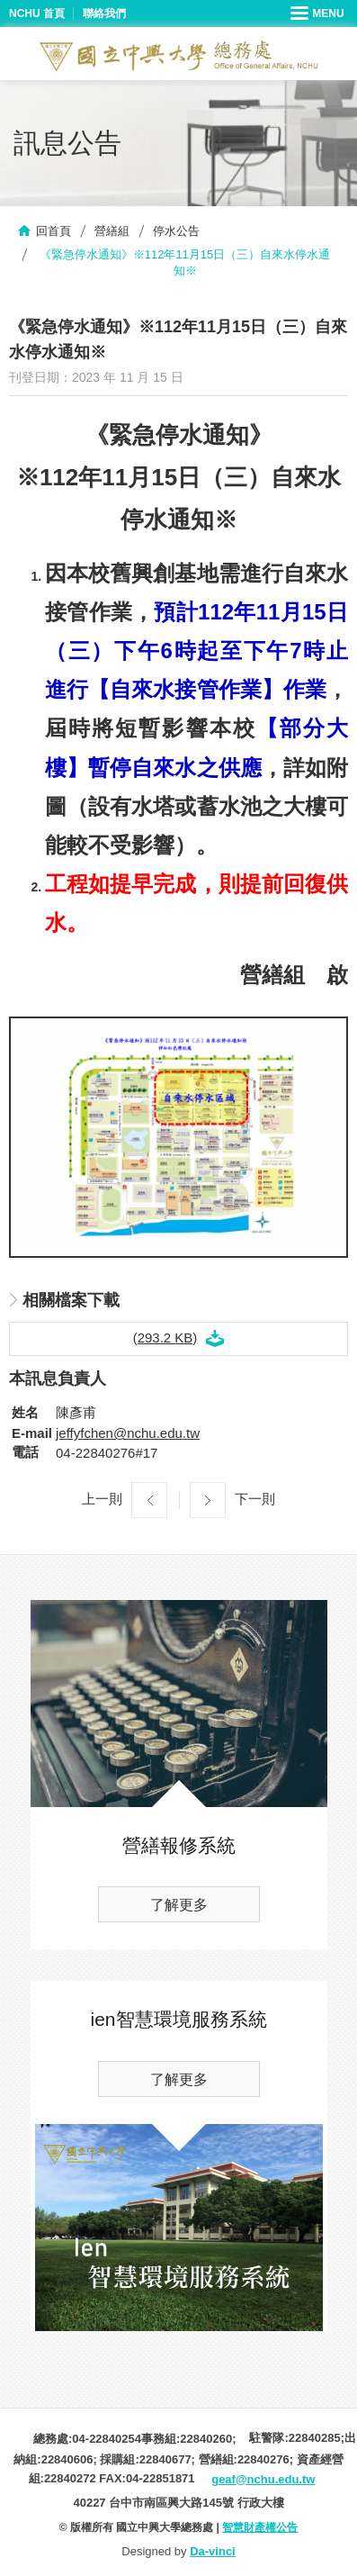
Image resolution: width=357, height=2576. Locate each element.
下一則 (255, 1498)
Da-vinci (213, 2551)
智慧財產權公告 (260, 2527)
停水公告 (176, 231)
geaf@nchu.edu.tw (263, 2479)
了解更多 (179, 1904)
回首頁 (53, 231)
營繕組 (111, 231)
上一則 (102, 1498)
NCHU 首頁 (37, 13)
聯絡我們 (104, 13)
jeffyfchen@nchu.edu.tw (128, 1433)
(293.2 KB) (165, 1337)
